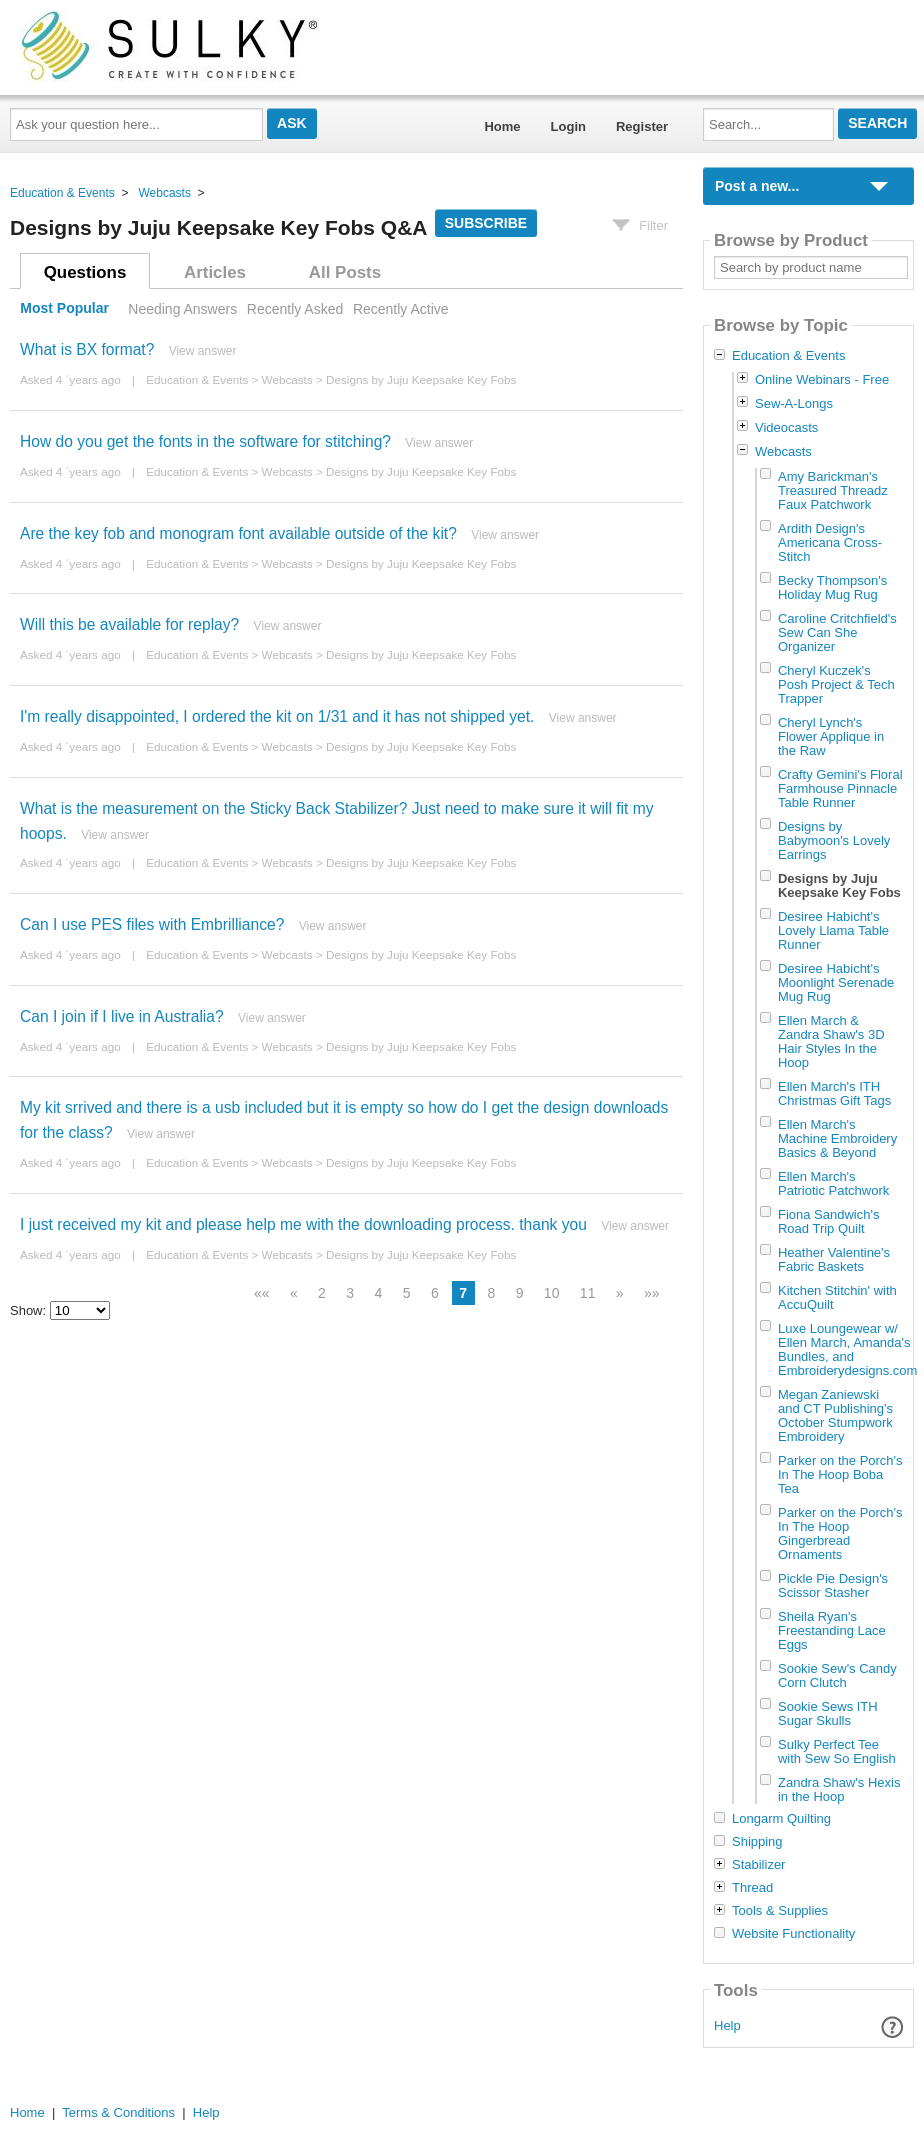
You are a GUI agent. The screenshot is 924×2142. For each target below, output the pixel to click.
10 (552, 1293)
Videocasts (786, 427)
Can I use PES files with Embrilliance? (152, 924)
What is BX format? (87, 349)
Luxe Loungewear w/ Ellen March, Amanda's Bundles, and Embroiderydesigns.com (847, 1349)
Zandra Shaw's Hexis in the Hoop (839, 1789)
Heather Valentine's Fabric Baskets (834, 1259)
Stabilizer (758, 1865)
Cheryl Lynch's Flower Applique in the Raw (831, 736)
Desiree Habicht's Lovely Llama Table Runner (833, 930)
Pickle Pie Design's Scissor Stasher (833, 1585)
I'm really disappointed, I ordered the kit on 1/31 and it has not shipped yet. (277, 716)
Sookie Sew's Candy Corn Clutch (837, 1675)
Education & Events (62, 193)
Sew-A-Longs (794, 403)
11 (588, 1293)
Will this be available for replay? (129, 624)
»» (652, 1293)
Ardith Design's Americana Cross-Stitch (830, 542)
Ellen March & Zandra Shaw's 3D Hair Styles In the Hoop (831, 1041)
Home (502, 126)
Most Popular (64, 309)
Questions (85, 272)
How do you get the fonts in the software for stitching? (205, 441)
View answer (203, 351)
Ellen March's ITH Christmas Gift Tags (834, 1093)
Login (568, 126)
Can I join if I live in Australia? (122, 1016)
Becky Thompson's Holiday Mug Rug (832, 587)
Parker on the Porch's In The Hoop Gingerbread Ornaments (840, 1533)
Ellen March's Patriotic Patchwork (833, 1183)
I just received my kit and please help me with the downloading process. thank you (303, 1224)
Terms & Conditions (118, 2112)
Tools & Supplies (780, 1911)
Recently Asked (295, 309)
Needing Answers (182, 309)
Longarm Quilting (781, 1819)
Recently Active (401, 309)
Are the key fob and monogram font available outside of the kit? (238, 533)
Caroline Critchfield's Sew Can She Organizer (837, 632)
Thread (752, 1888)
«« (262, 1293)
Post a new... (757, 186)
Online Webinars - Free (822, 379)
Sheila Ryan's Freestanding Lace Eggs (832, 1630)
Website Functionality (793, 1934)
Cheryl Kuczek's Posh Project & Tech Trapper (836, 684)
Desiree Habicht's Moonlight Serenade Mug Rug (836, 982)
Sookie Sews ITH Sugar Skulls (828, 1713)
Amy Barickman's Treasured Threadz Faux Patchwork (833, 490)
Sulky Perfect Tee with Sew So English (837, 1751)
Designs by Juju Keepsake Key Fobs (421, 379)
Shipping (757, 1842)
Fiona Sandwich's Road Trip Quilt (828, 1221)
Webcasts (164, 193)
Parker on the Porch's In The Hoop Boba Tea (840, 1474)
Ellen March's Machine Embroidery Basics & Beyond (837, 1138)
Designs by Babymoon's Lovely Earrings (834, 840)
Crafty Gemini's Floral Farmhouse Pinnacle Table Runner (840, 788)
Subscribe (486, 223)
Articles (215, 272)
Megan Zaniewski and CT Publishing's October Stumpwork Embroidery (835, 1415)
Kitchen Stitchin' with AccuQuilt (837, 1297)
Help (727, 2025)
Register (642, 126)
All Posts (345, 272)
